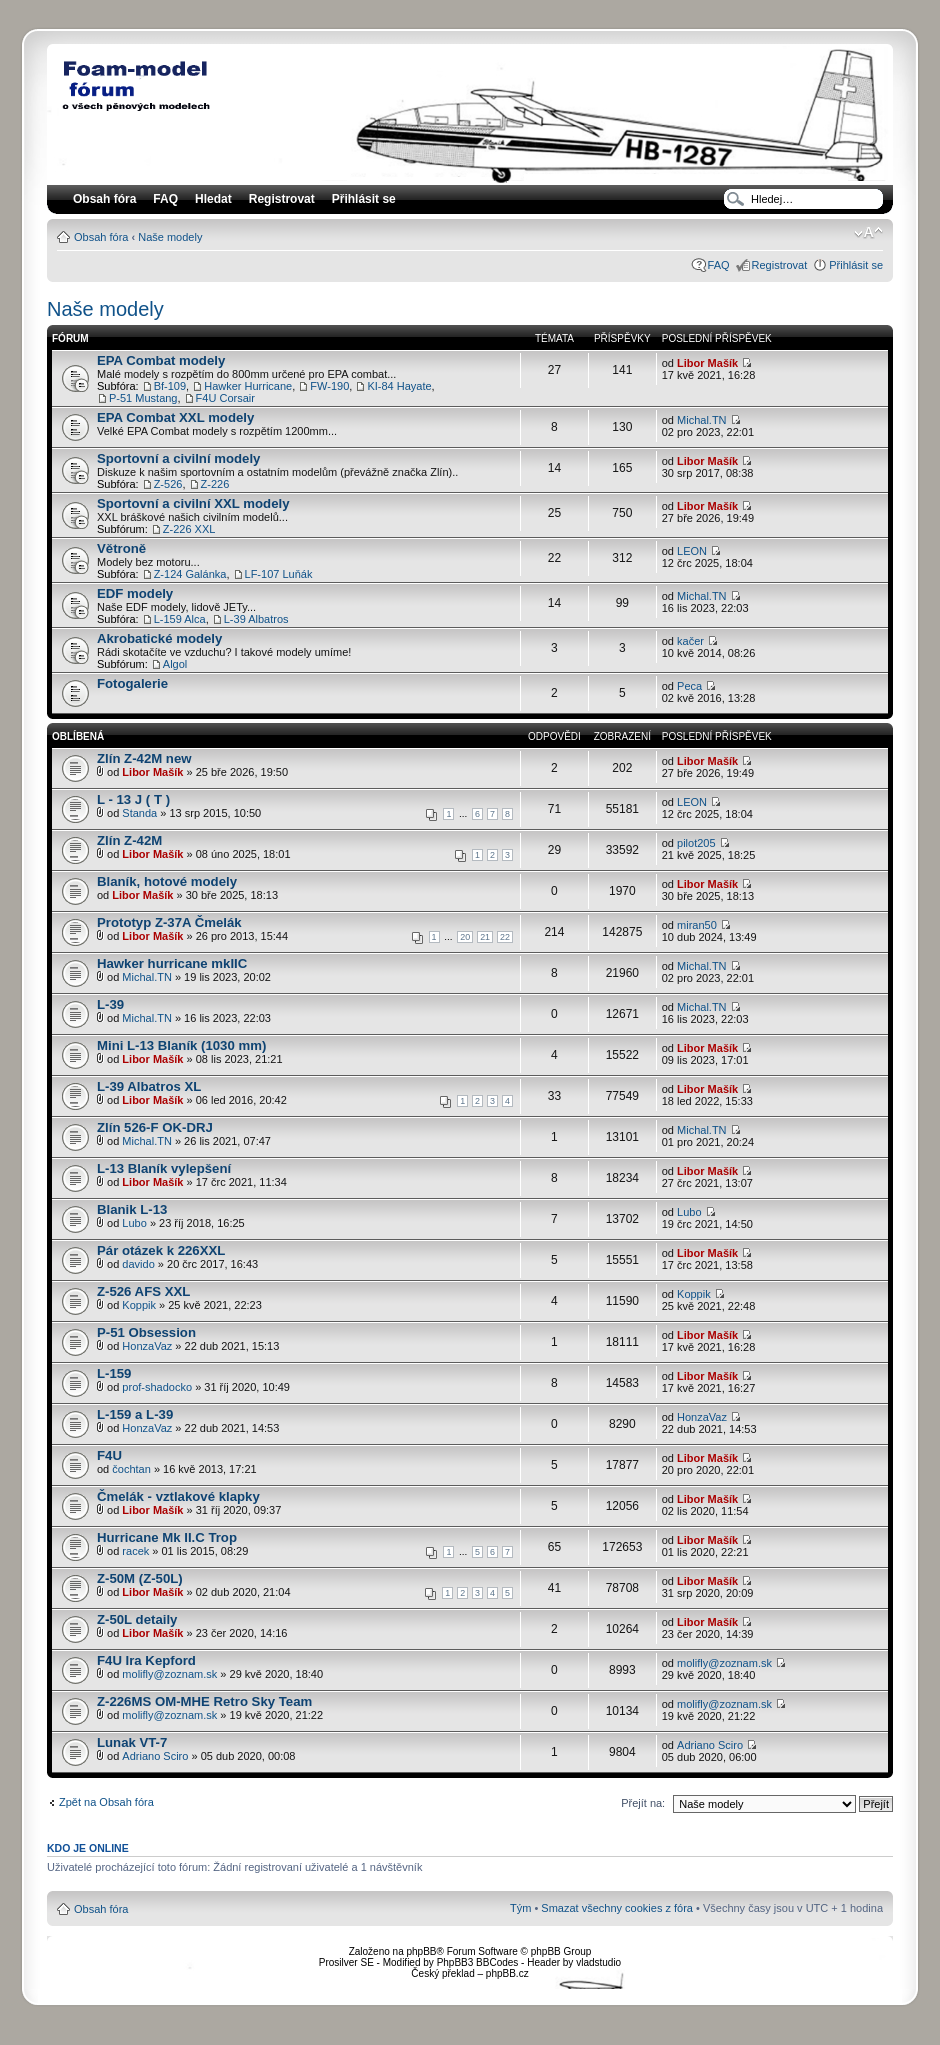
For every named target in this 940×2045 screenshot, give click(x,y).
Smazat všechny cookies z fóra (617, 1908)
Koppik (139, 1305)
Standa (139, 813)
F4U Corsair (225, 398)
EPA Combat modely (161, 360)
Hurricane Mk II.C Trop (167, 1537)
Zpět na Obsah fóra (106, 1802)
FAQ (719, 265)
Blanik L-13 (132, 1209)
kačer (690, 641)
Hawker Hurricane (248, 386)
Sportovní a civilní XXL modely (193, 503)
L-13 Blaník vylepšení (164, 1168)
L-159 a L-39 (135, 1414)
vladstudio (598, 1962)
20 (465, 937)
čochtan (131, 1469)
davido (138, 1264)
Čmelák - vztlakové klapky (178, 1496)
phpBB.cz (507, 1973)
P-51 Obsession (146, 1332)
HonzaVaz (147, 1346)
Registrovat (282, 199)
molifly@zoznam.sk (169, 1674)
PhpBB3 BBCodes (478, 1962)
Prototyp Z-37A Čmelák (169, 922)
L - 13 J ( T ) (133, 799)
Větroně (121, 548)
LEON (692, 551)
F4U (109, 1455)
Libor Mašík (707, 363)
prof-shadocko (157, 1387)
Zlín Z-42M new (144, 758)
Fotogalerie (132, 683)
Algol (175, 664)
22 (505, 937)
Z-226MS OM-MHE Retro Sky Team (204, 1701)
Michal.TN (702, 420)
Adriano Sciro (155, 1756)
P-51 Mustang (143, 398)
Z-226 (215, 484)
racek (135, 1551)
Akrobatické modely (159, 638)
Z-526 (168, 484)
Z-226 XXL (189, 529)
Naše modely (170, 237)
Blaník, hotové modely (167, 881)
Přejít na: (643, 1803)
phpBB (421, 1951)
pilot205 (696, 843)
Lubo (134, 1223)
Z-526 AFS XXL (143, 1291)
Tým (520, 1908)
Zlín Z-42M (129, 840)
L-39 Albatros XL (149, 1086)
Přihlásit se (856, 265)
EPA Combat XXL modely (175, 417)
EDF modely (135, 593)
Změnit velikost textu (868, 233)
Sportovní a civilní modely (178, 458)
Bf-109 (170, 386)
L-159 (114, 1373)
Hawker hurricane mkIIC (172, 963)
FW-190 (329, 386)
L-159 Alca (180, 619)
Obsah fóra (101, 237)
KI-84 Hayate (399, 386)
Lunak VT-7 (132, 1742)
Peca (689, 686)
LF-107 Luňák (279, 574)
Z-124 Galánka (190, 574)
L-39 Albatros (256, 619)
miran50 (697, 925)
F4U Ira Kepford (146, 1660)
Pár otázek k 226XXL (161, 1250)
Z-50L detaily (137, 1619)
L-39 (110, 1004)
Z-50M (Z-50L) (140, 1578)
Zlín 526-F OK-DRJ (155, 1127)
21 (485, 937)
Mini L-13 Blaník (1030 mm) (181, 1045)
